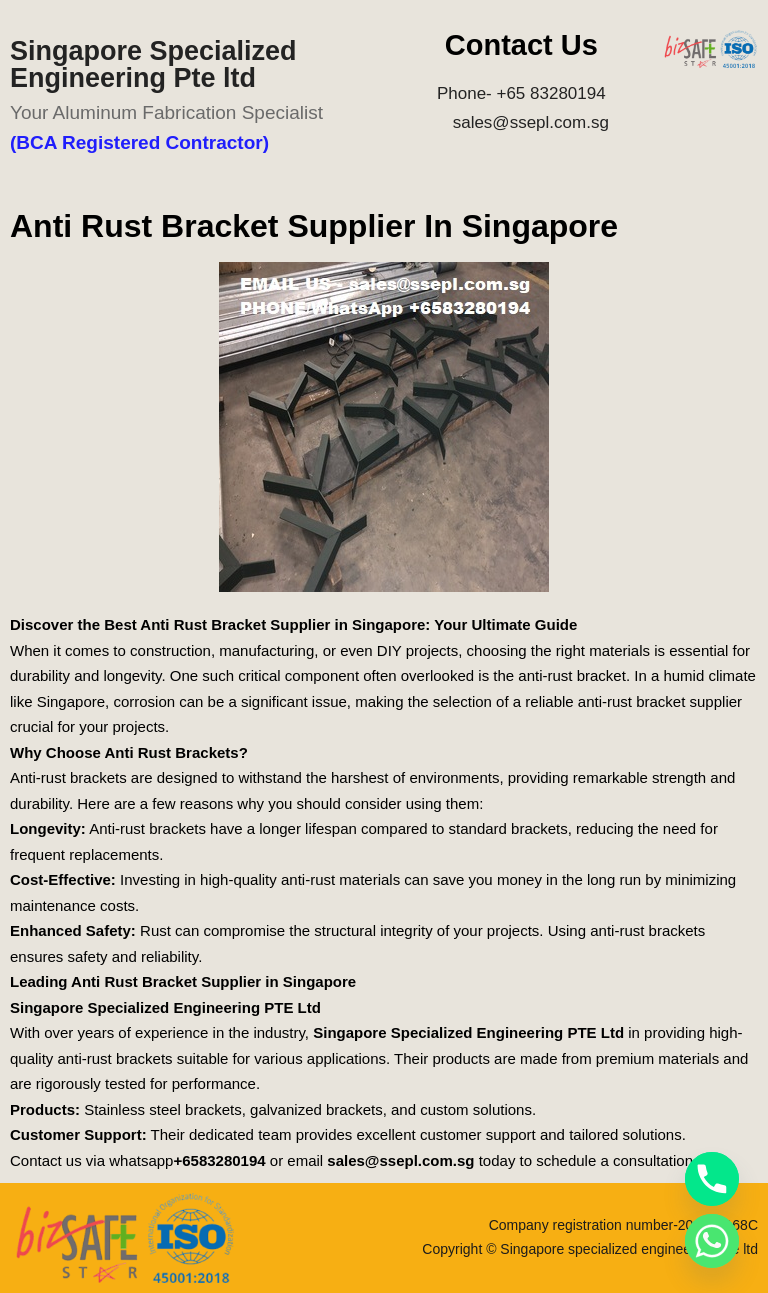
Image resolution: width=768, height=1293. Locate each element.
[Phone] (712, 1179)
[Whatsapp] (712, 1241)
